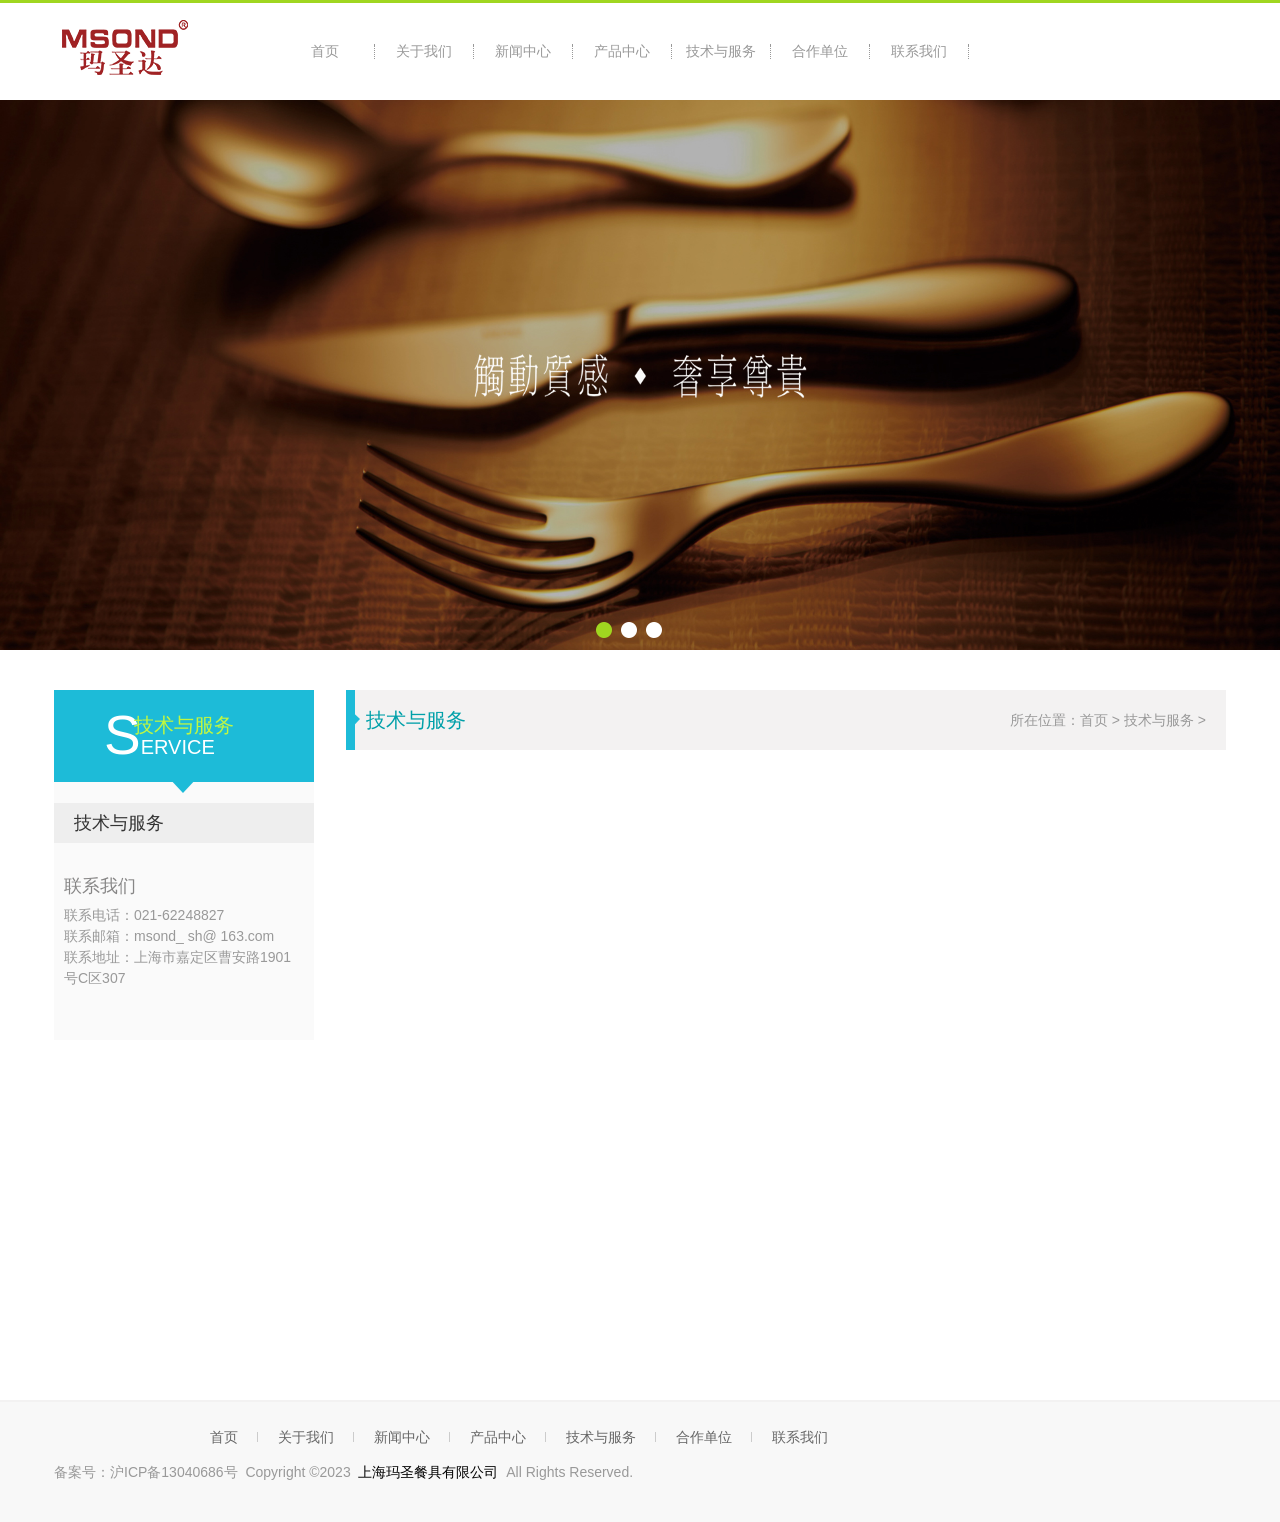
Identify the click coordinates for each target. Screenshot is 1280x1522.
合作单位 (820, 51)
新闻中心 (523, 51)
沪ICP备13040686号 (174, 1472)
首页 (325, 51)
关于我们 (424, 51)
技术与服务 (721, 51)
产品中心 (622, 51)
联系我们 (919, 51)
